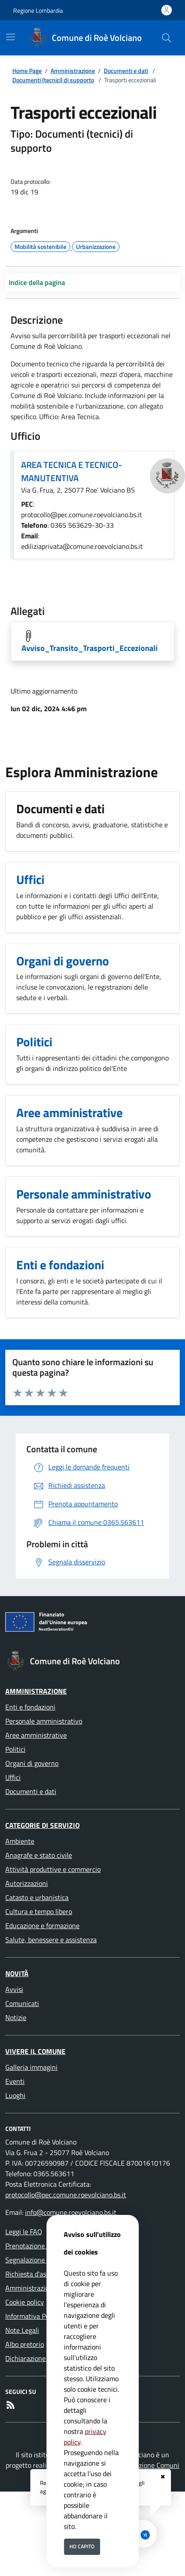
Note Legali (22, 2330)
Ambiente (19, 1841)
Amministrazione (73, 70)
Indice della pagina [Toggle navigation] (37, 282)
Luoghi (15, 2095)
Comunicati (22, 2003)
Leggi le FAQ (23, 2231)
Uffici (13, 1777)
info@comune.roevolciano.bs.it (70, 2212)
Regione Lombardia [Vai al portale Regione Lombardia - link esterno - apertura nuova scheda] (38, 10)
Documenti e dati (126, 70)
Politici (15, 1749)
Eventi (15, 2081)
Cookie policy (24, 2302)
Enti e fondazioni (30, 1707)
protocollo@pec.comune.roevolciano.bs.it (65, 2194)
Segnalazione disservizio (41, 2259)
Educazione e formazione (42, 1925)
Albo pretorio (24, 2344)
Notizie (15, 2017)
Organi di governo (31, 1763)
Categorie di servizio (42, 1825)
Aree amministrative (36, 1735)
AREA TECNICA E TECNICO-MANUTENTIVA (71, 471)
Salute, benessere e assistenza (51, 1939)
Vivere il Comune (35, 2051)
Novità (17, 1973)
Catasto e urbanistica (37, 1897)
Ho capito (81, 2546)
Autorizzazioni (26, 1883)
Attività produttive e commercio (53, 1869)
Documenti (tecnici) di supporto (53, 79)
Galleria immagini (31, 2067)
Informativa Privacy (34, 2316)
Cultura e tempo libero (38, 1911)
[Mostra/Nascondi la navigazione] (10, 37)
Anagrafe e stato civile (38, 1855)
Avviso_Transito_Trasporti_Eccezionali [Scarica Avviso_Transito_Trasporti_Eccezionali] (90, 648)
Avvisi (14, 1989)
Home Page (27, 70)
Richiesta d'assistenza (38, 2274)
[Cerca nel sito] (166, 38)
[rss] (10, 2405)
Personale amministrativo (43, 1721)
